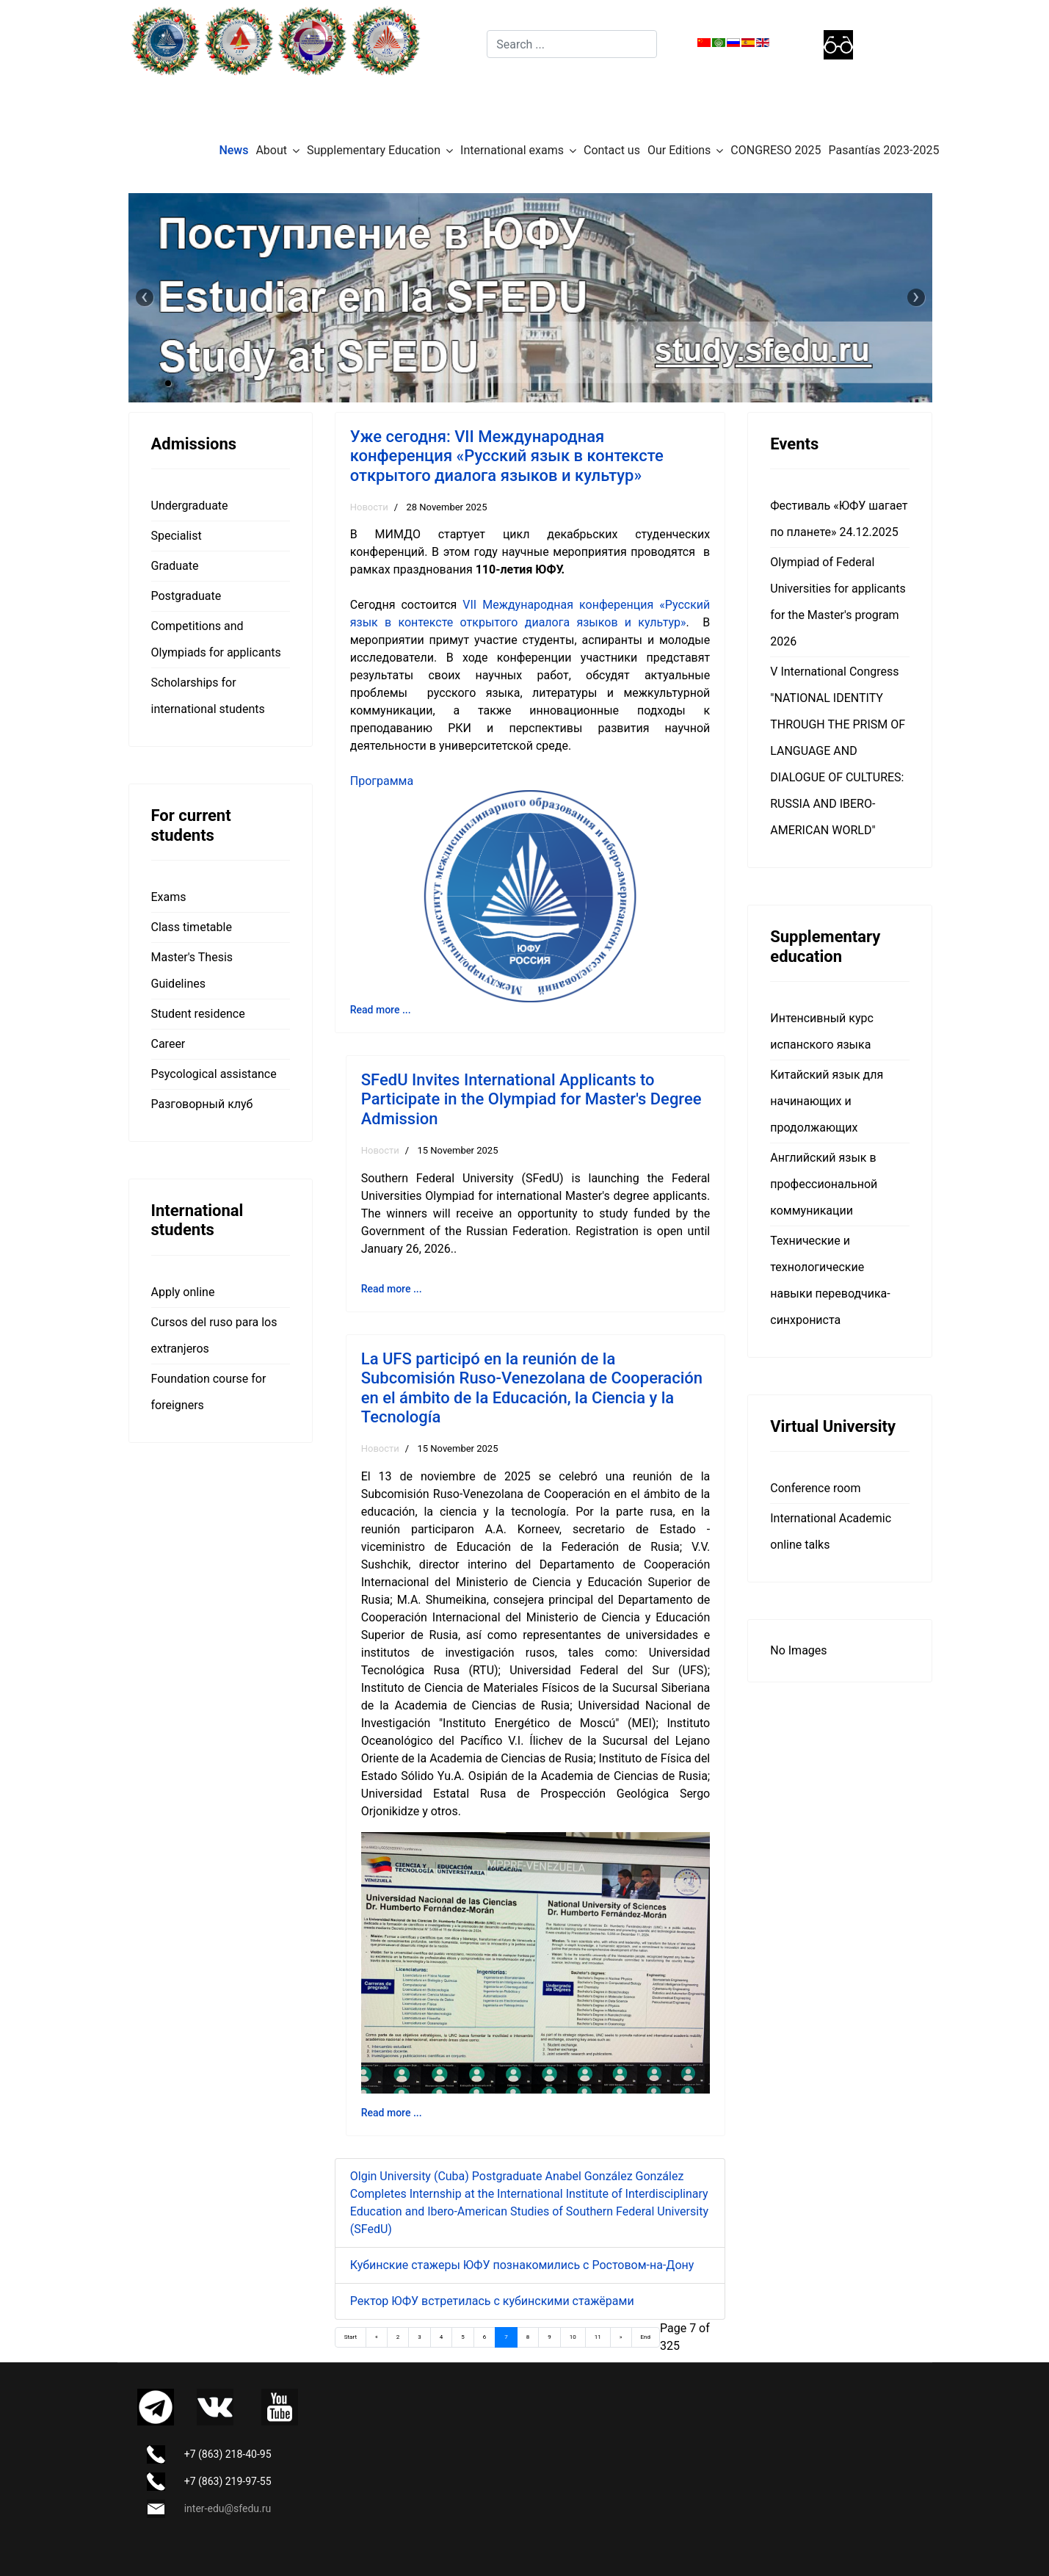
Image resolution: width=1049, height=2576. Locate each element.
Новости (369, 507)
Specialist (176, 536)
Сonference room (815, 1488)
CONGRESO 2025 (775, 150)
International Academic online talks (830, 1531)
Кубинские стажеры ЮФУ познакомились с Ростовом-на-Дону (522, 2265)
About (271, 150)
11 (598, 2337)
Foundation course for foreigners (208, 1392)
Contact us (612, 150)
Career (168, 1044)
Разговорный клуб (202, 1104)
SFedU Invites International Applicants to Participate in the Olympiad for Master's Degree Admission (531, 1099)
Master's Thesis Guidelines (192, 970)
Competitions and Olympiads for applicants (216, 639)
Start (350, 2337)
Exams (168, 897)
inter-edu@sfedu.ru (227, 2508)
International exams (512, 150)
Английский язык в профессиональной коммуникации (823, 1184)
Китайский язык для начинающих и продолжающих (826, 1101)
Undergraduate (189, 506)
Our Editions (679, 150)
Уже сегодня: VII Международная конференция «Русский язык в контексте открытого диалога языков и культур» (507, 456)
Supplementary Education (373, 150)
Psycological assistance (214, 1074)
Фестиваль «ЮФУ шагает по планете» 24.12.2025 (838, 519)
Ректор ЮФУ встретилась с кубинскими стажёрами (492, 2301)
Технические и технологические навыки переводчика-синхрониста (830, 1280)
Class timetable (191, 927)
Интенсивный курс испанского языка (822, 1031)
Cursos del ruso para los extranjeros (214, 1335)
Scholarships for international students (208, 696)
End (645, 2337)
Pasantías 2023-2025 (884, 150)
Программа (381, 781)
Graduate (175, 566)
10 (573, 2337)
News (233, 150)
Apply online (183, 1292)
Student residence (198, 1014)
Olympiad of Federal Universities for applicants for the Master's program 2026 (838, 601)
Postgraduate (186, 596)
